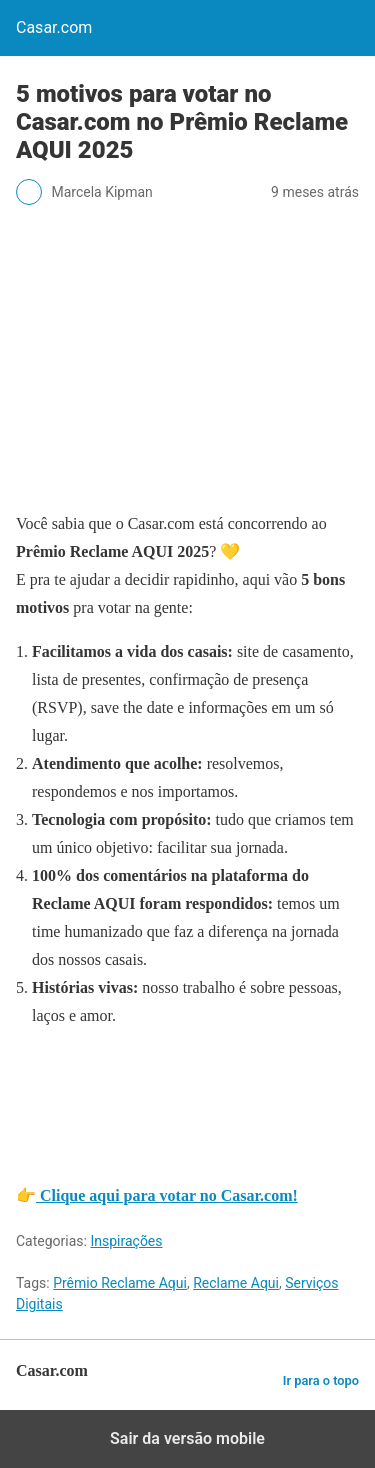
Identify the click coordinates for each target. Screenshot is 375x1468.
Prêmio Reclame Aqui (120, 1283)
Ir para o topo (321, 1380)
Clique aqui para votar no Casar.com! (167, 1195)
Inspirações (126, 1241)
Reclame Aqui (236, 1283)
